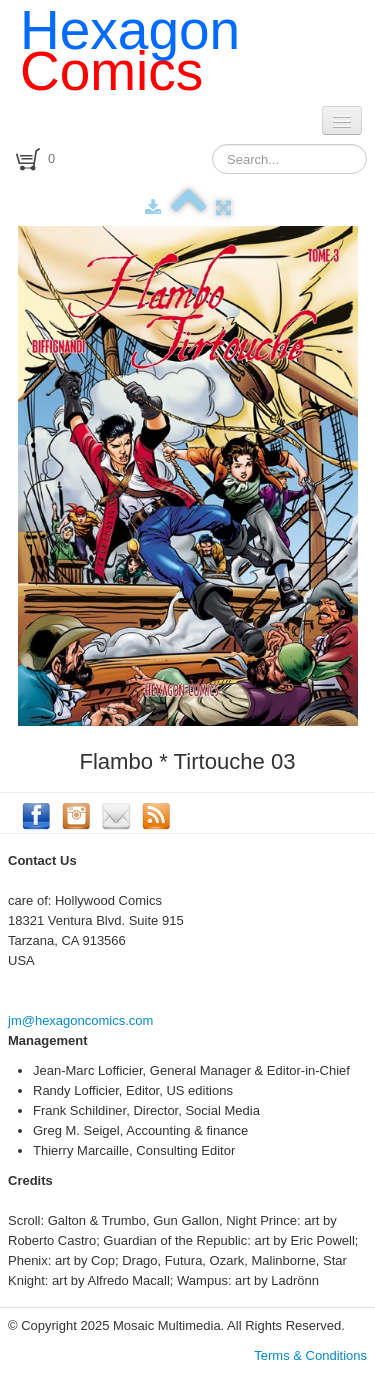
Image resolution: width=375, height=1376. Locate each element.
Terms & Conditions (310, 1355)
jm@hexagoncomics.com (80, 1020)
